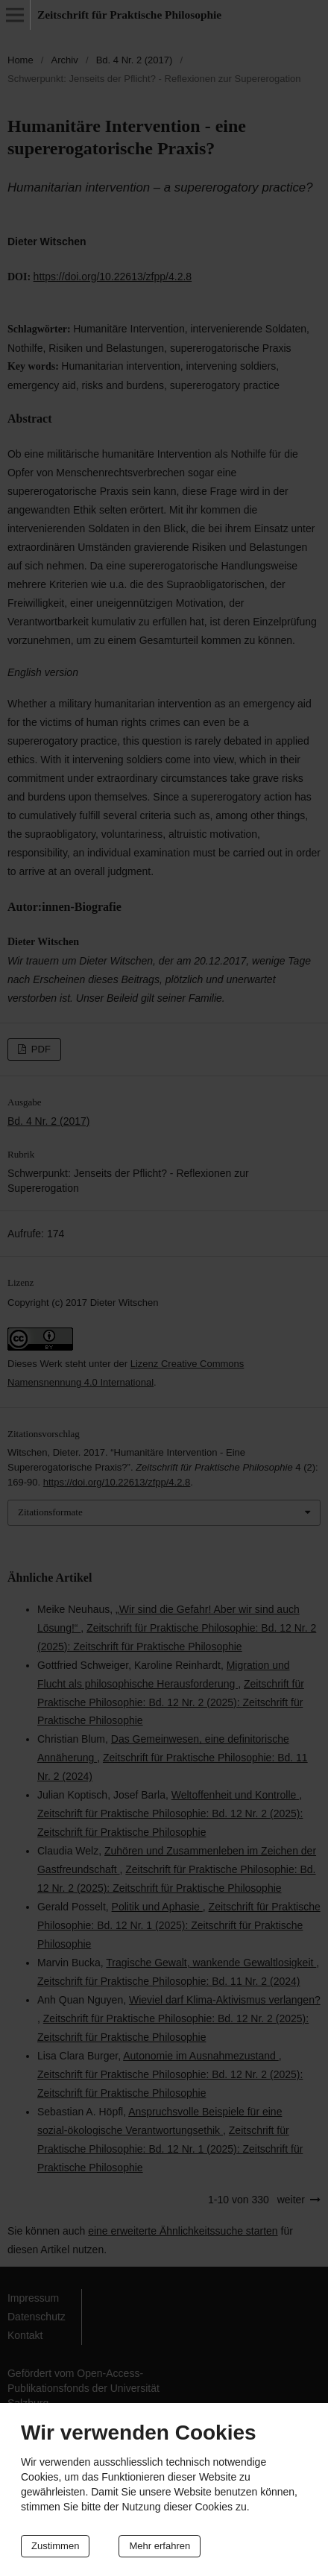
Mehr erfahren (159, 2545)
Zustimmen (55, 2545)
